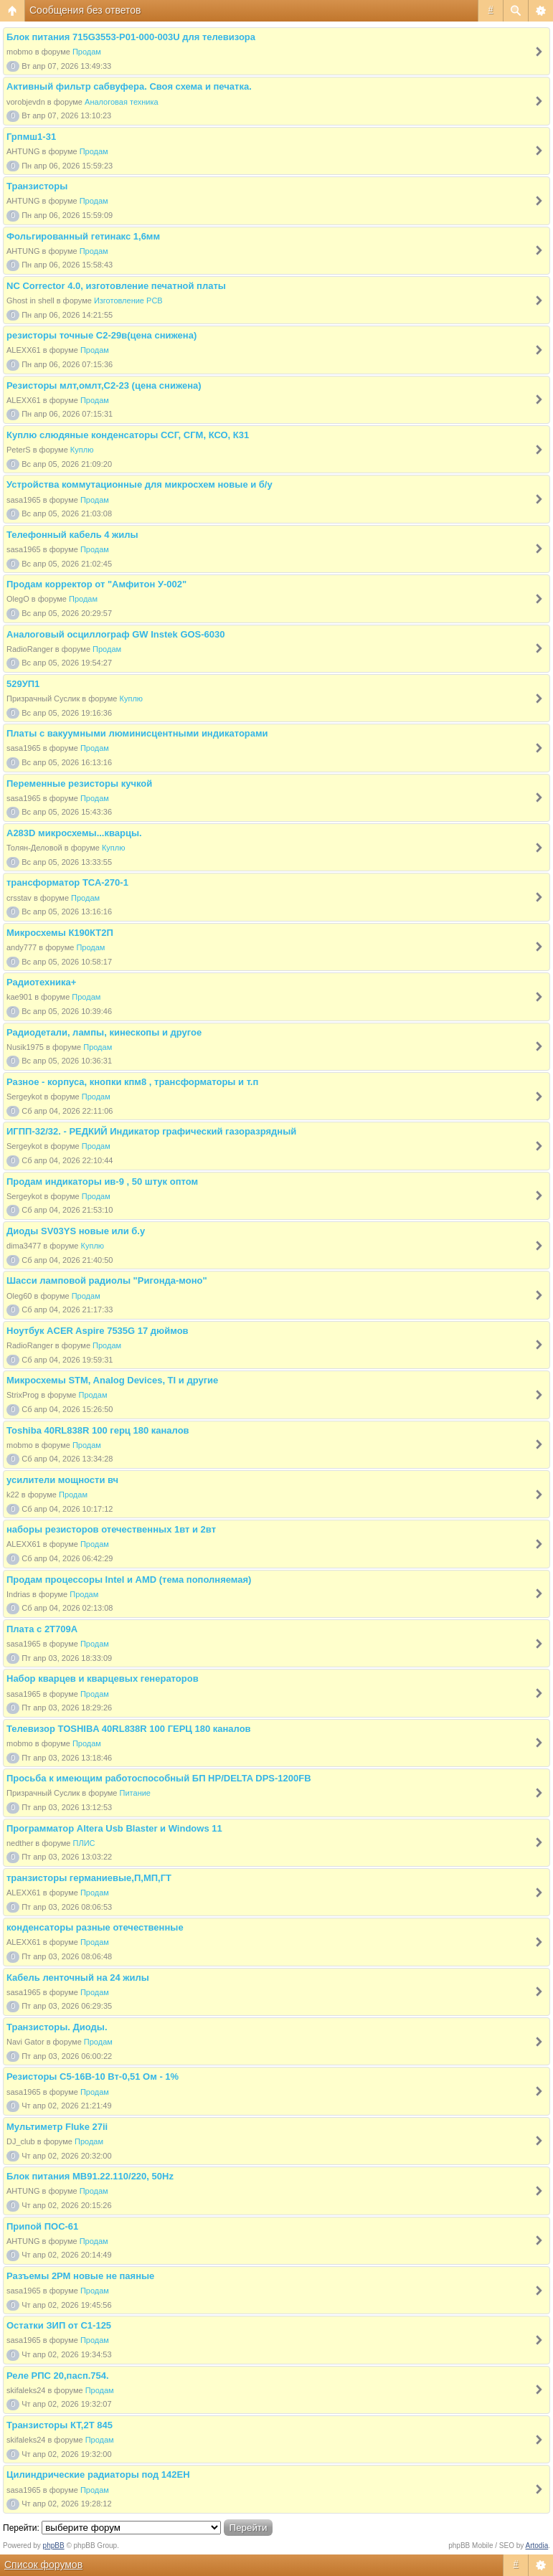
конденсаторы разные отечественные (95, 1927)
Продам (86, 51)
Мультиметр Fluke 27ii (57, 2126)
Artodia (537, 2545)
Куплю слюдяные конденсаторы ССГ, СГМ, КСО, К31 (127, 435)
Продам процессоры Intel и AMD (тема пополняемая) (128, 1579)
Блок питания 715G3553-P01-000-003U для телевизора (130, 37)
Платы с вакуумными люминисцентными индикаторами (137, 733)
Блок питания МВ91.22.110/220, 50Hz (90, 2176)
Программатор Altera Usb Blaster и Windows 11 (114, 1828)
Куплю (82, 449)
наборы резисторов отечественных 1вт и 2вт (111, 1529)
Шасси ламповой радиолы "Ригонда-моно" (106, 1280)
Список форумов (43, 2564)
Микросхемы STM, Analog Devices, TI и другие (112, 1380)
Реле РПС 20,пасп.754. (57, 2375)
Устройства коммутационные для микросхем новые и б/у (139, 484)
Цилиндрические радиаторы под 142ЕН (98, 2474)
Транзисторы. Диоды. (57, 2027)
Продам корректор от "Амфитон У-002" (96, 584)
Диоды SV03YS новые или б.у (75, 1231)
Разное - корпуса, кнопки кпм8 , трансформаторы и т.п (132, 1081)
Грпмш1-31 (31, 136)
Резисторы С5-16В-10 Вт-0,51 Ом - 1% (92, 2076)
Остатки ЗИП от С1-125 (58, 2325)
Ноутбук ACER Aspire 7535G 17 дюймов (97, 1330)
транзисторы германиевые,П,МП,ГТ (88, 1877)
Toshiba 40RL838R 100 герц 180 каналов (97, 1430)
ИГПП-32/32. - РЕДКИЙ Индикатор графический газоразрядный (151, 1131)
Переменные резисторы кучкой (79, 783)
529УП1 (22, 683)
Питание (135, 1793)
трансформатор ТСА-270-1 (67, 882)
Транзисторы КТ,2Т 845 (59, 2425)
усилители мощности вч (62, 1479)
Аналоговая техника (122, 102)
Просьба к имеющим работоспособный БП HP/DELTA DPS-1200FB (158, 1778)
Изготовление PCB (128, 300)
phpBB (54, 2545)
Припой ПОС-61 (42, 2226)
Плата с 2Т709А (41, 1629)
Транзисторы (36, 186)
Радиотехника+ (41, 982)
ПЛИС (84, 1843)
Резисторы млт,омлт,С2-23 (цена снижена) (104, 385)
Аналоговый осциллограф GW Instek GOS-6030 (115, 634)
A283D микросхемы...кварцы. (74, 833)
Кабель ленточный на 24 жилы (77, 1977)
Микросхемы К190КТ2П (59, 932)
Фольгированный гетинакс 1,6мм (83, 236)
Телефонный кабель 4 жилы (72, 534)
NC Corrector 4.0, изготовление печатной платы (116, 285)
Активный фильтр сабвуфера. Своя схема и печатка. (129, 86)
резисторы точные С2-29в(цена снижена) (101, 335)
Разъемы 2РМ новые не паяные (80, 2275)
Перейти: (21, 2528)
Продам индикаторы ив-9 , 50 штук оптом (102, 1181)
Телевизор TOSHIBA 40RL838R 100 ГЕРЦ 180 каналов (128, 1728)
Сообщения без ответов (85, 10)
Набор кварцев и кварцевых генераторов (102, 1678)
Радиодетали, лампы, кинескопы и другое (104, 1032)
